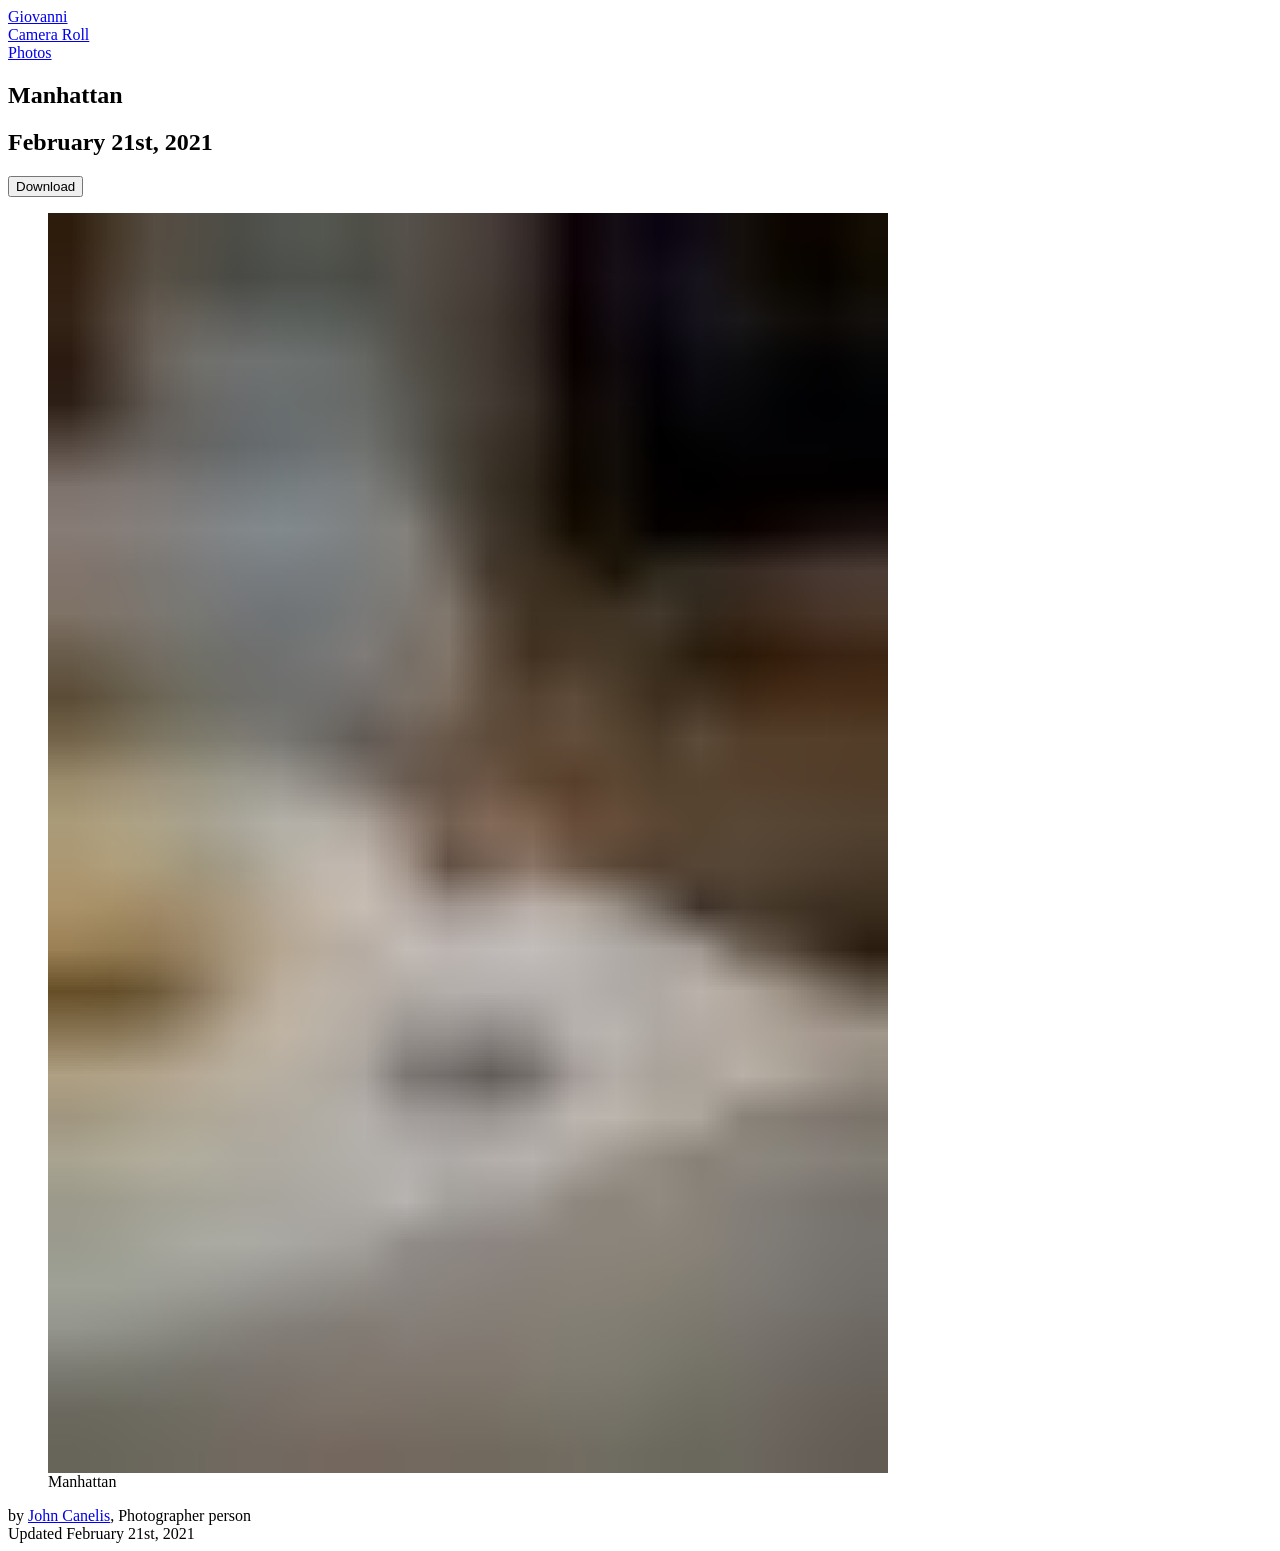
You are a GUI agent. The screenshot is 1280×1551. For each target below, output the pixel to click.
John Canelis (69, 1515)
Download (45, 186)
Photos (30, 52)
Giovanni (38, 16)
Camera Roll (48, 34)
